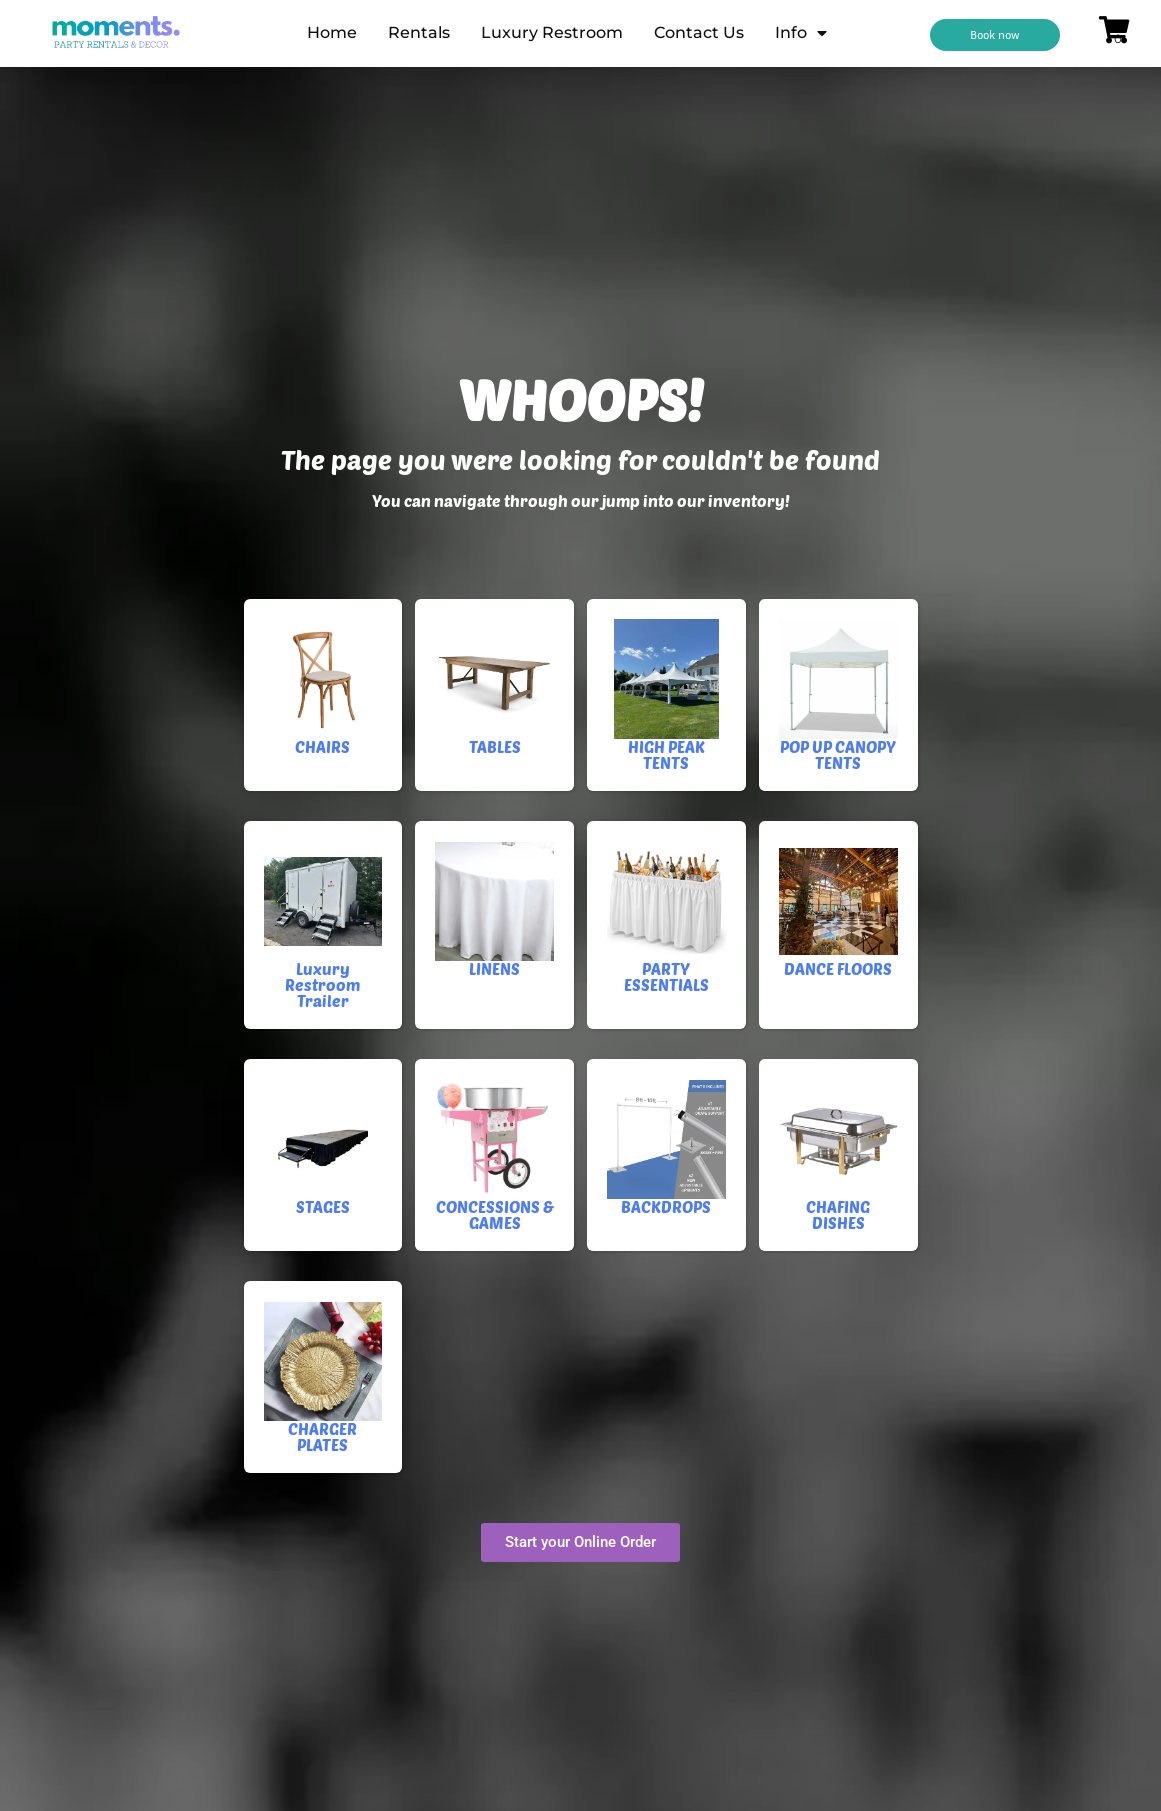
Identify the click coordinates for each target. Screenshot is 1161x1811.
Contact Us (699, 32)
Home (332, 32)
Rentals (419, 32)
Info (801, 33)
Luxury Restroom (552, 32)
